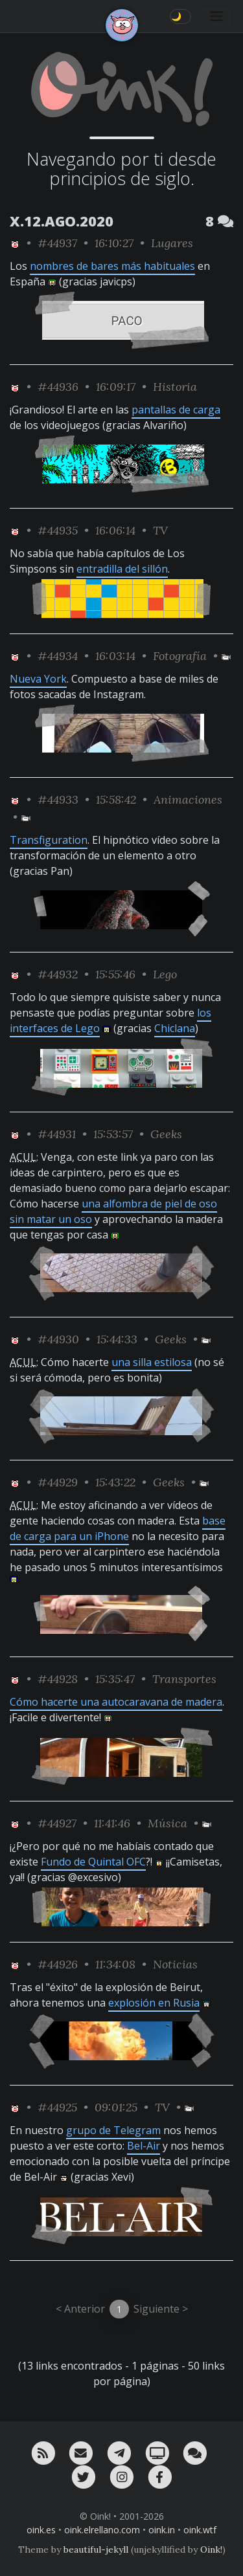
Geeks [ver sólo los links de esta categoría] (166, 1134)
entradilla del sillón (122, 569)
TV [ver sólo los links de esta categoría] (160, 530)
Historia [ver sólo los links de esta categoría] (175, 386)
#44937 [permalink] (57, 243)
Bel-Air (143, 2146)
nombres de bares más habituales (112, 266)
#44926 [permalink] (58, 1964)
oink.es (41, 2530)
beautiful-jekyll (96, 2549)
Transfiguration (48, 840)
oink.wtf (199, 2530)
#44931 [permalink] (57, 1134)
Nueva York (38, 679)
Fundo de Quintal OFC (93, 1862)
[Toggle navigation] (216, 16)
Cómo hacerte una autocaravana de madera (116, 1702)
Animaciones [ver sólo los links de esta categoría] (188, 799)
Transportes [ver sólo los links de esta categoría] (184, 1678)
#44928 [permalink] (58, 1678)
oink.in (161, 2530)
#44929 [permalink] (58, 1482)
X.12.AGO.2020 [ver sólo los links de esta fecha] (61, 221)
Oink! (211, 2549)
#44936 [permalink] (58, 386)
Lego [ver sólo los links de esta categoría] (165, 974)
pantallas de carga (176, 409)
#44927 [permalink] (57, 1823)
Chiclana (174, 1028)
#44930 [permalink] (58, 1339)
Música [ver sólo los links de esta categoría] (167, 1823)
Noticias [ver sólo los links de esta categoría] (175, 1964)
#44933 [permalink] (58, 799)
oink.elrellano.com (102, 2530)
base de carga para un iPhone (118, 1528)
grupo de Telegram (113, 2130)
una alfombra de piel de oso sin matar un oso (113, 1211)
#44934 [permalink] (58, 655)
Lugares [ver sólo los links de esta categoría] (172, 243)
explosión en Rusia (154, 2003)
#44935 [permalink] (58, 530)
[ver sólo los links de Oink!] (15, 243)
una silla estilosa (151, 1362)
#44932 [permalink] (58, 974)
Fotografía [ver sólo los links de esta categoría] (180, 655)
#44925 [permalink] (57, 2107)
